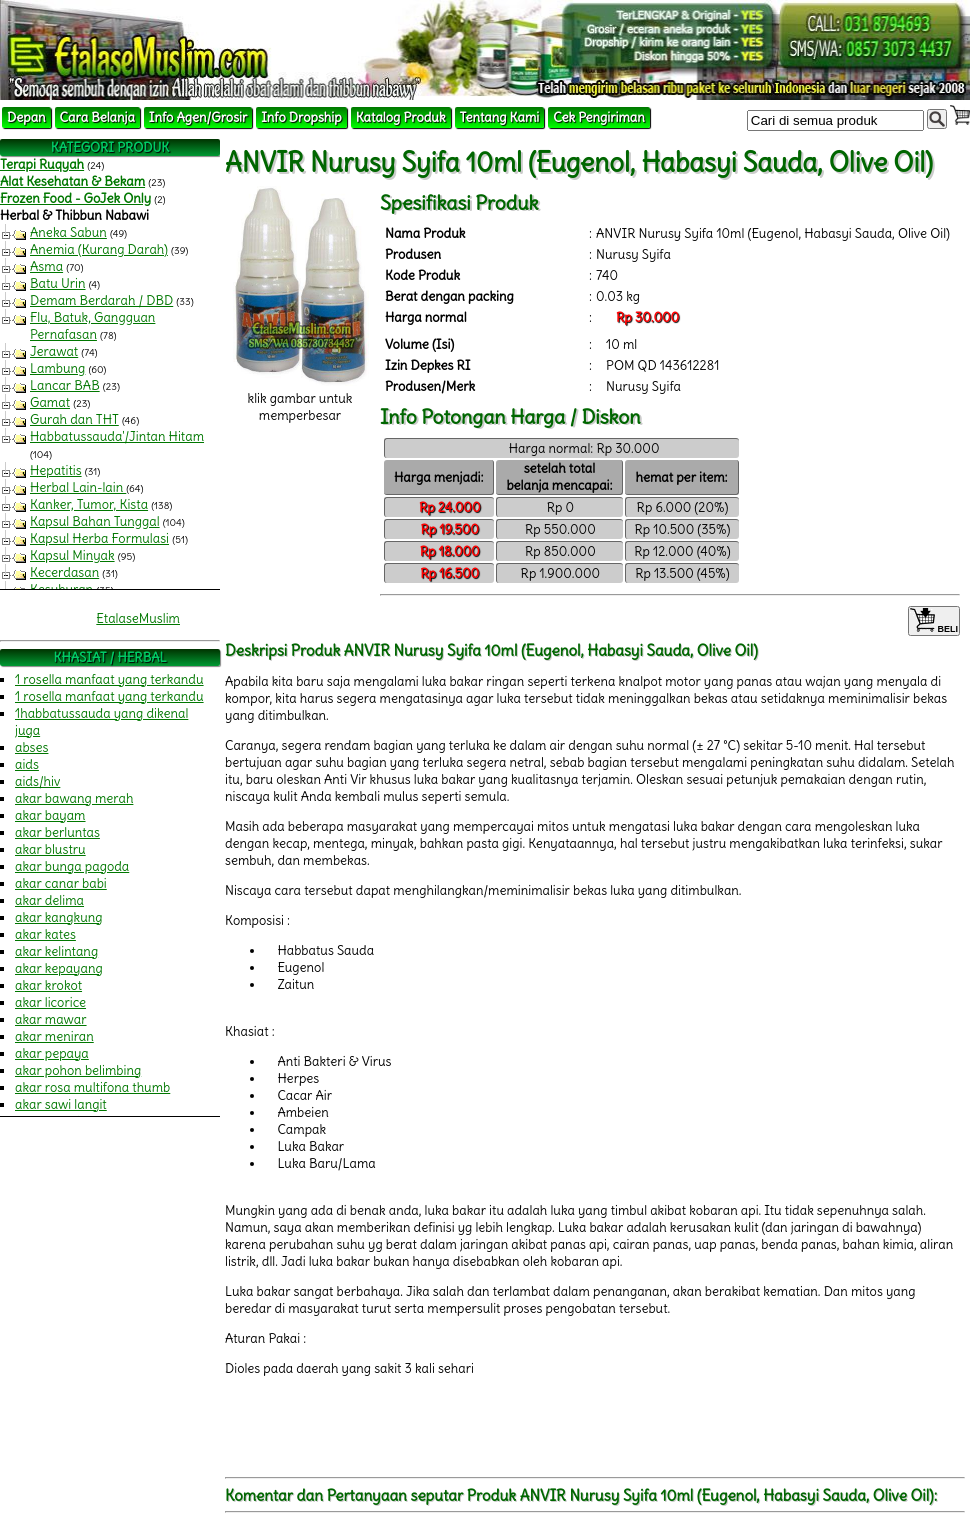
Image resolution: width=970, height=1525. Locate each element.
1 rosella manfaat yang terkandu (109, 679)
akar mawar (51, 1019)
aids (27, 764)
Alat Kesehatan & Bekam (72, 181)
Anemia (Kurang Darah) (99, 249)
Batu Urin (58, 283)
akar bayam (50, 815)
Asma (46, 266)
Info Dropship (301, 117)
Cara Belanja (97, 117)
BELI (934, 621)
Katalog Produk (401, 117)
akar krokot (48, 985)
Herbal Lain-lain (78, 487)
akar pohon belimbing (78, 1070)
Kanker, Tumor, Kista (89, 504)
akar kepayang (59, 968)
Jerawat (54, 351)
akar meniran (54, 1036)
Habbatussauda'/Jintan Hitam (117, 436)
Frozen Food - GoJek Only (75, 198)
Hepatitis (56, 470)
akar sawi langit (61, 1104)
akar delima (49, 900)
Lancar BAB (65, 385)
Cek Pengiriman (599, 117)
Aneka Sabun (68, 232)
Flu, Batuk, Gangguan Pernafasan (92, 326)
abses (31, 747)
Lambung (57, 368)
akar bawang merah (74, 798)
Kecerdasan (64, 572)
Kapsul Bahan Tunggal (95, 521)
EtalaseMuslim (138, 618)
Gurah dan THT (74, 419)
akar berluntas (57, 832)
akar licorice (50, 1002)
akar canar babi (61, 883)
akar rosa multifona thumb (92, 1087)
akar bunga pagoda (72, 866)
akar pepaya (52, 1053)
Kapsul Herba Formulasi (99, 538)
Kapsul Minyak (72, 555)
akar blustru (50, 849)
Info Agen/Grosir (198, 117)
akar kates (45, 934)
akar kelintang (56, 951)
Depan (26, 117)
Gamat (50, 402)
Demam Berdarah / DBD (101, 300)
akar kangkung (59, 917)
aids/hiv (37, 781)
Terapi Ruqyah (42, 164)
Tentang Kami (500, 117)
